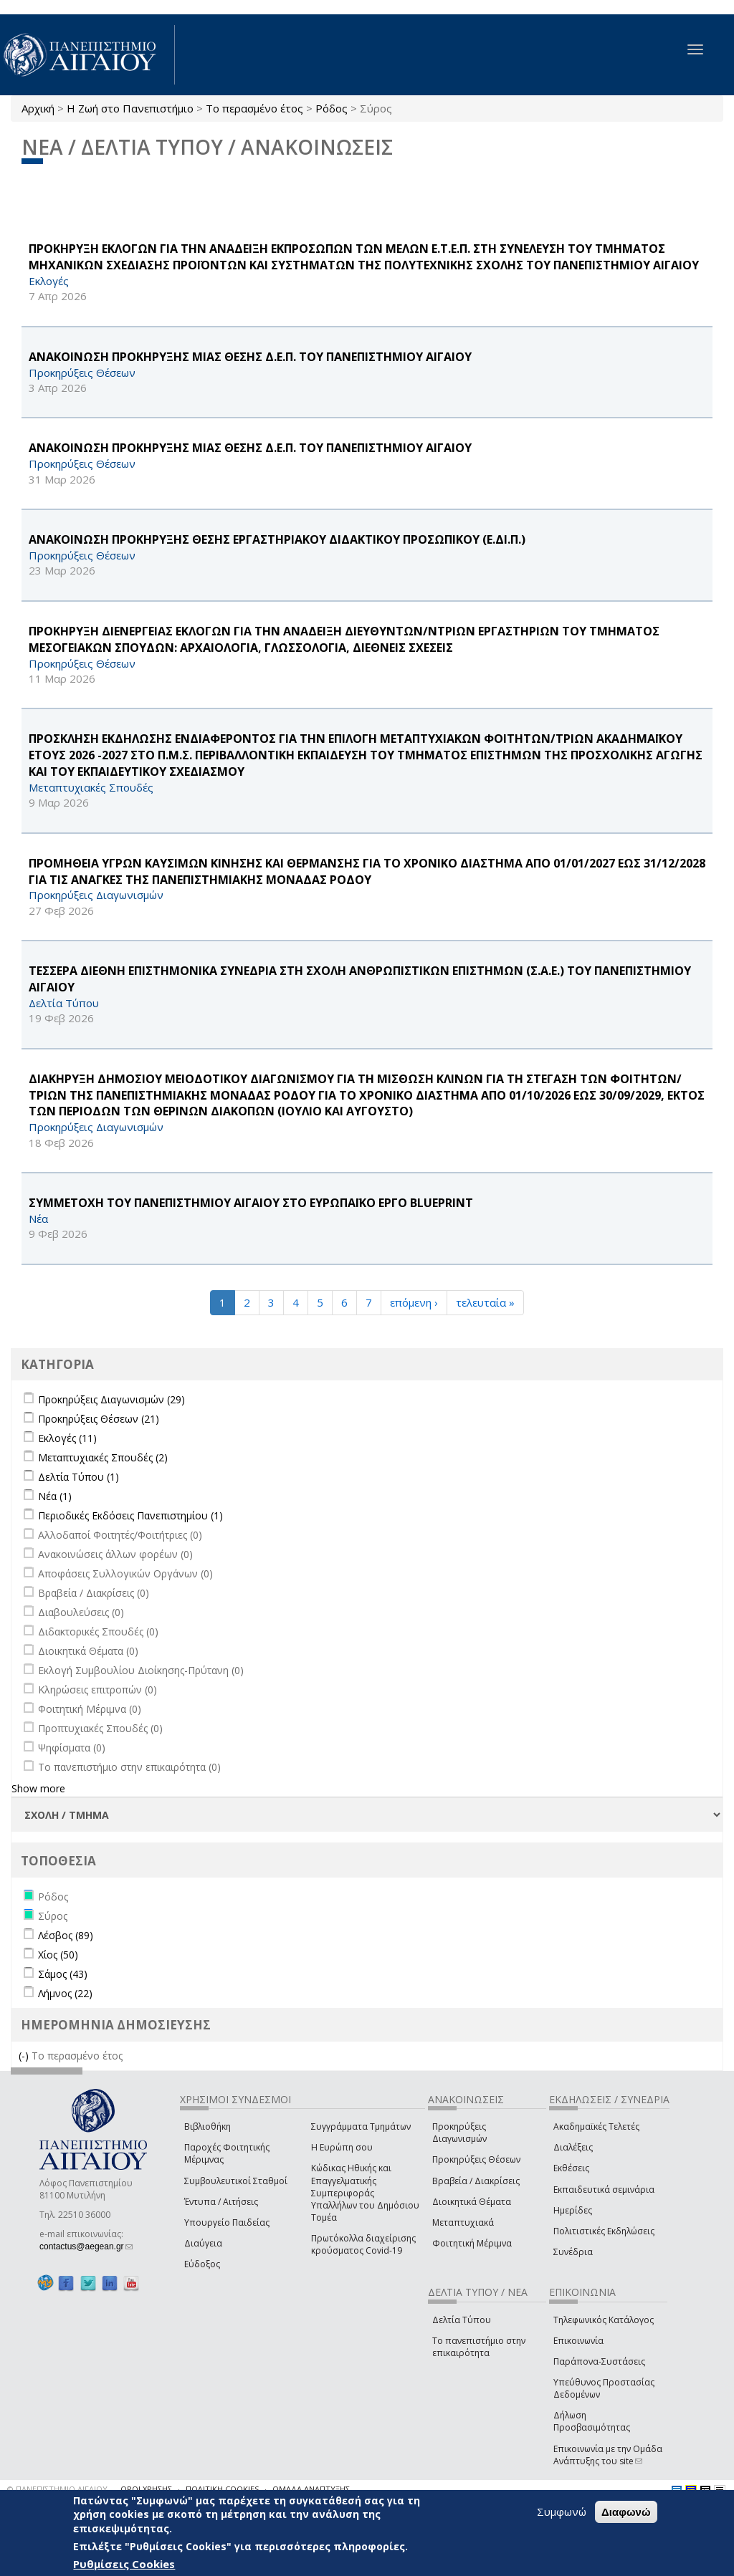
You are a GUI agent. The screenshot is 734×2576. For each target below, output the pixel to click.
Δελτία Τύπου (461, 2320)
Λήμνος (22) (65, 1993)
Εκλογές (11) (67, 1438)
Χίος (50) (58, 1954)
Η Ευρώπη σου (342, 2147)
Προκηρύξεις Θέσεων (476, 2159)
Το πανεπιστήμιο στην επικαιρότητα (478, 2347)
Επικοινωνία (578, 2341)
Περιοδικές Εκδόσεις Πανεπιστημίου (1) (130, 1515)
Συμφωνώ (561, 2511)
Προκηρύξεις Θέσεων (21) (98, 1419)
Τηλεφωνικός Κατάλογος (603, 2320)
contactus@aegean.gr (86, 2246)
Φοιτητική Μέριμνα (472, 2243)
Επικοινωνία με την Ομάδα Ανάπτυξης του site (607, 2455)
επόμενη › (414, 1302)
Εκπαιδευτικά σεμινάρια (603, 2189)
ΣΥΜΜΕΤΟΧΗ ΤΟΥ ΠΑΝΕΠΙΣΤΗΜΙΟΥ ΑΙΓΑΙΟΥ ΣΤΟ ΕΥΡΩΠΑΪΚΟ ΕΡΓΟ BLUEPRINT (251, 1203)
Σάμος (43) (62, 1974)
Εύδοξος (202, 2264)
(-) (25, 2055)
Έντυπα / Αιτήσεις (221, 2202)
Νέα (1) (55, 1496)
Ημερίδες (572, 2210)
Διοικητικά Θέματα (471, 2202)
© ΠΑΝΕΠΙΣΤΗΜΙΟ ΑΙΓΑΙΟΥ (57, 2489)
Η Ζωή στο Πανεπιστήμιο (130, 108)
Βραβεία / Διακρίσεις (476, 2181)
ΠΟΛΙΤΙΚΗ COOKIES (222, 2489)
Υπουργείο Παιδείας (227, 2222)
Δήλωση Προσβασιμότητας (591, 2421)
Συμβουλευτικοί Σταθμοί (235, 2181)
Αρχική (38, 108)
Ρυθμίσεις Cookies (124, 2564)
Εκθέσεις (571, 2168)
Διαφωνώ (626, 2512)
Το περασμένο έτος (254, 108)
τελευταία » (485, 1302)
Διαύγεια (203, 2243)
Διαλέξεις (573, 2147)
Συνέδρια (573, 2252)
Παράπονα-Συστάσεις (599, 2361)
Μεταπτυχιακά (463, 2222)
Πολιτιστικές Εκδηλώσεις (603, 2231)
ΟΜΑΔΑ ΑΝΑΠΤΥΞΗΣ (311, 2489)
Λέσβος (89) (65, 1935)
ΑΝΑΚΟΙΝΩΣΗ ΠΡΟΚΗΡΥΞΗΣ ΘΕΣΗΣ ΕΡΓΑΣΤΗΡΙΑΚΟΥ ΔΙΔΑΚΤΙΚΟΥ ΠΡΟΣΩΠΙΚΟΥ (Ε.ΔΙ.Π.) (277, 539)
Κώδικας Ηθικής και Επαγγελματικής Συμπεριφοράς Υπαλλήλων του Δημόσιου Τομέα (365, 2193)
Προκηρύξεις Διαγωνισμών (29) (111, 1399)
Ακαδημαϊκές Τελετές (596, 2126)
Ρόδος (331, 108)
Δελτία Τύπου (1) (78, 1477)
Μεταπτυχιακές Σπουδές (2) (103, 1457)
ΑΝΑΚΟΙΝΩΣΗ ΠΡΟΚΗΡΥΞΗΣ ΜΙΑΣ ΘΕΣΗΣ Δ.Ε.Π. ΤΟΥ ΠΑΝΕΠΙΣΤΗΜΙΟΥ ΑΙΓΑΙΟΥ (250, 357)
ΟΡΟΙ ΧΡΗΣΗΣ (146, 2489)
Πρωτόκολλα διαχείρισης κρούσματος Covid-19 (363, 2244)
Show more (38, 1788)
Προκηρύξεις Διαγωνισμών (459, 2132)
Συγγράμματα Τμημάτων (361, 2126)
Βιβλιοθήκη (207, 2126)
